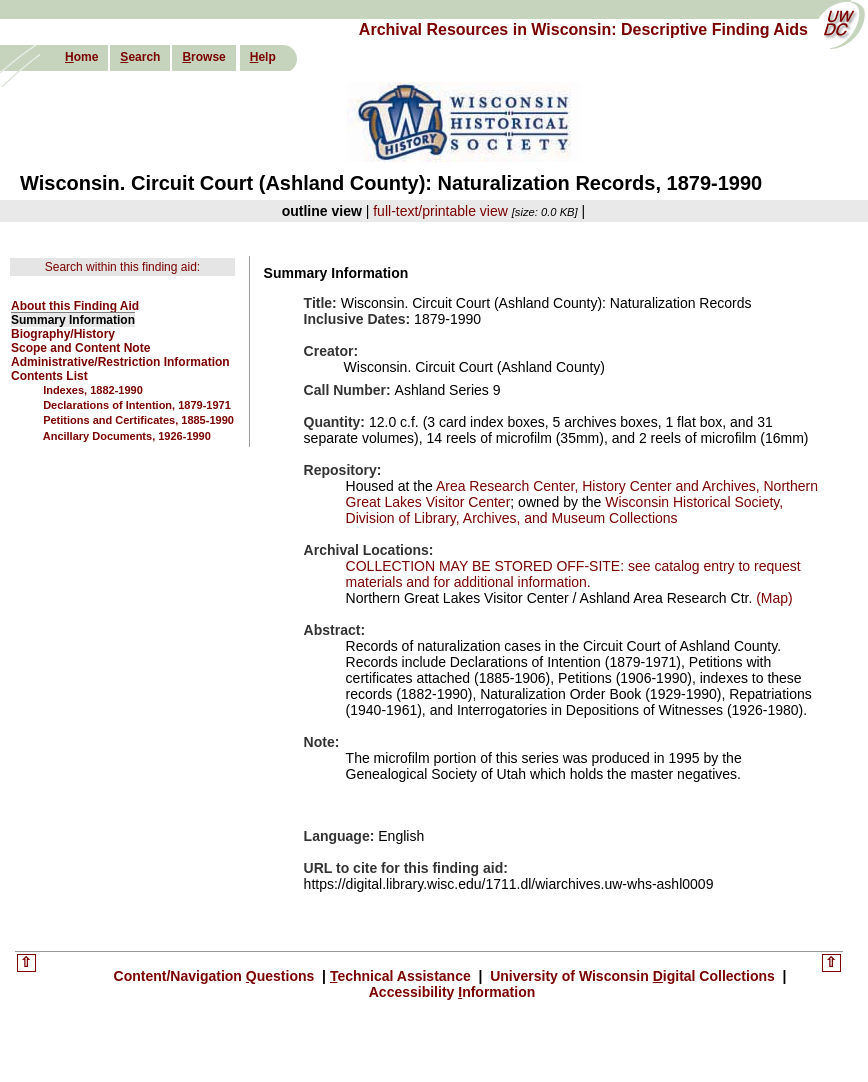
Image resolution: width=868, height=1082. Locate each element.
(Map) (772, 598)
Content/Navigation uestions (216, 976)
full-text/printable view (440, 211)
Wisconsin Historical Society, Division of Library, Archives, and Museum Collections (565, 510)
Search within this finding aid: (122, 267)
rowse (203, 57)
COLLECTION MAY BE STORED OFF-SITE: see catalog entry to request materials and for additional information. (573, 574)
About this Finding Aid (75, 306)
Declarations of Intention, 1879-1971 (137, 405)
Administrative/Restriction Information (120, 362)
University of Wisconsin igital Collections (632, 976)
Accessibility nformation (452, 992)
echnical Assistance (402, 976)
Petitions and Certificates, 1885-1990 (138, 420)
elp (263, 57)
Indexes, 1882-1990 (93, 390)
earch (140, 57)
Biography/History (63, 334)
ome (81, 57)
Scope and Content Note (80, 348)
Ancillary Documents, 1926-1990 (127, 436)
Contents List (49, 376)
